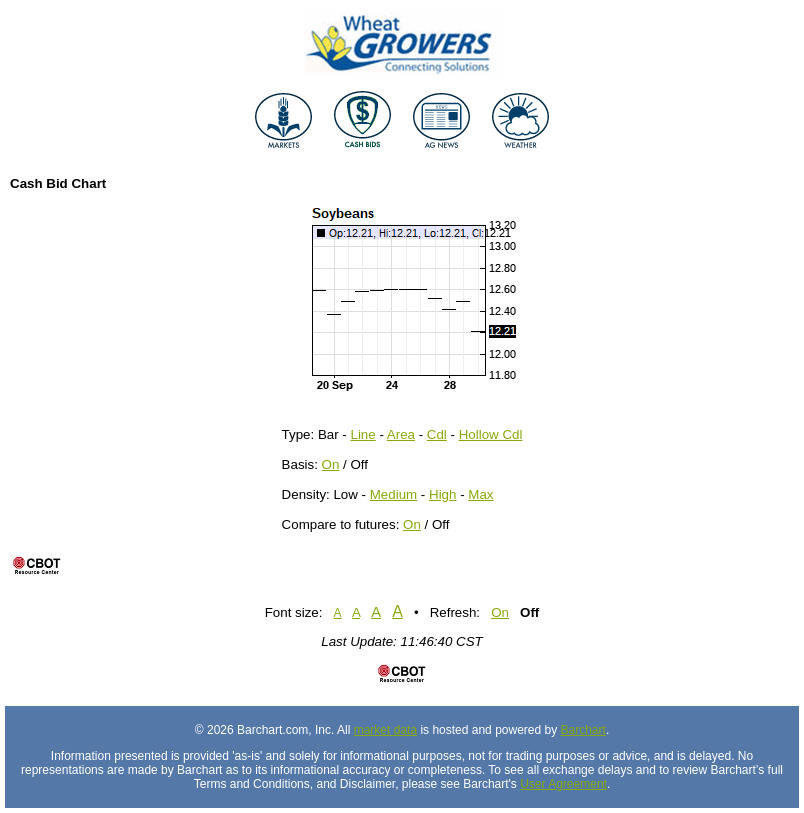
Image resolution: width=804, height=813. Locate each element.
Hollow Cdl (491, 434)
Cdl (437, 434)
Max (480, 494)
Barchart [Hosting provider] (583, 730)
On (331, 464)
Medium (393, 494)
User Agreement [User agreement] (563, 784)
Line (363, 434)
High (442, 494)
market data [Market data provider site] (385, 730)
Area (401, 434)
